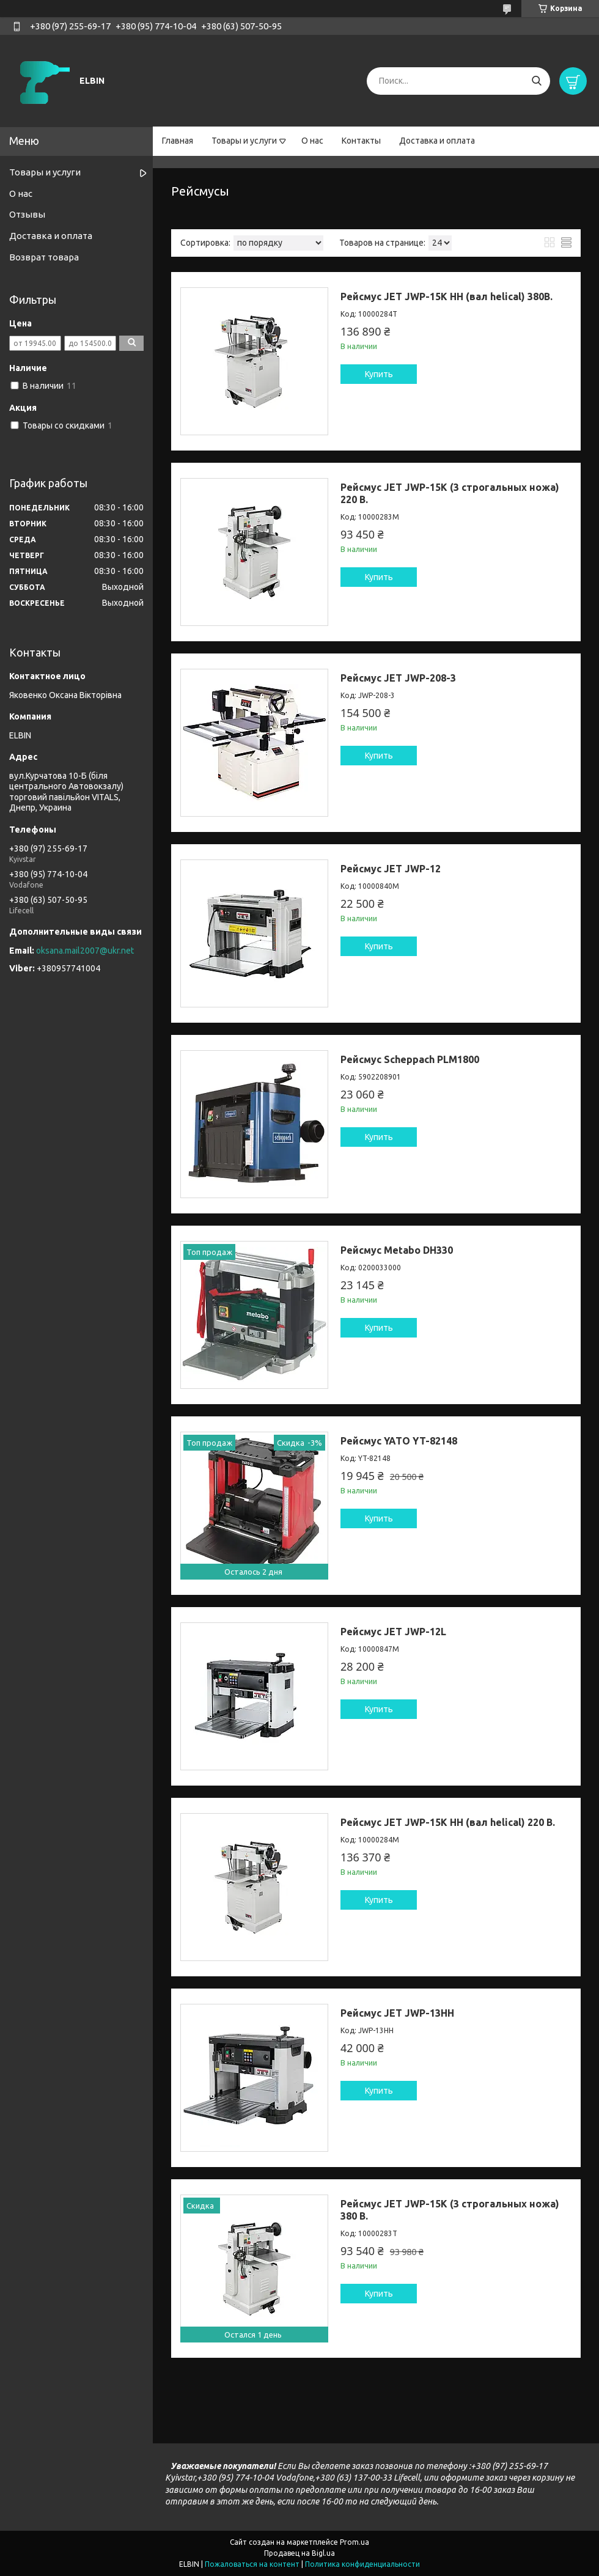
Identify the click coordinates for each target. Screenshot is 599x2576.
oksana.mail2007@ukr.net (85, 950)
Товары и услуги (244, 140)
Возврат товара (44, 257)
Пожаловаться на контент (252, 2564)
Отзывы (27, 214)
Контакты (361, 140)
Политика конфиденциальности (362, 2564)
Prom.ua (354, 2542)
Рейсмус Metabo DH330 (396, 1250)
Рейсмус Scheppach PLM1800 (409, 1059)
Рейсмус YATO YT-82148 (398, 1440)
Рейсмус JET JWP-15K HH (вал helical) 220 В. (447, 1822)
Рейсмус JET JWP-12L (393, 1631)
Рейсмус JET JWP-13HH (397, 2012)
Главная (177, 140)
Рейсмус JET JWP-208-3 (398, 677)
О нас (312, 140)
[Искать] (536, 81)
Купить (379, 374)
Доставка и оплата (437, 140)
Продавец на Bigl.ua (299, 2553)
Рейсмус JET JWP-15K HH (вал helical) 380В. (446, 296)
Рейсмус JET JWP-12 (390, 868)
